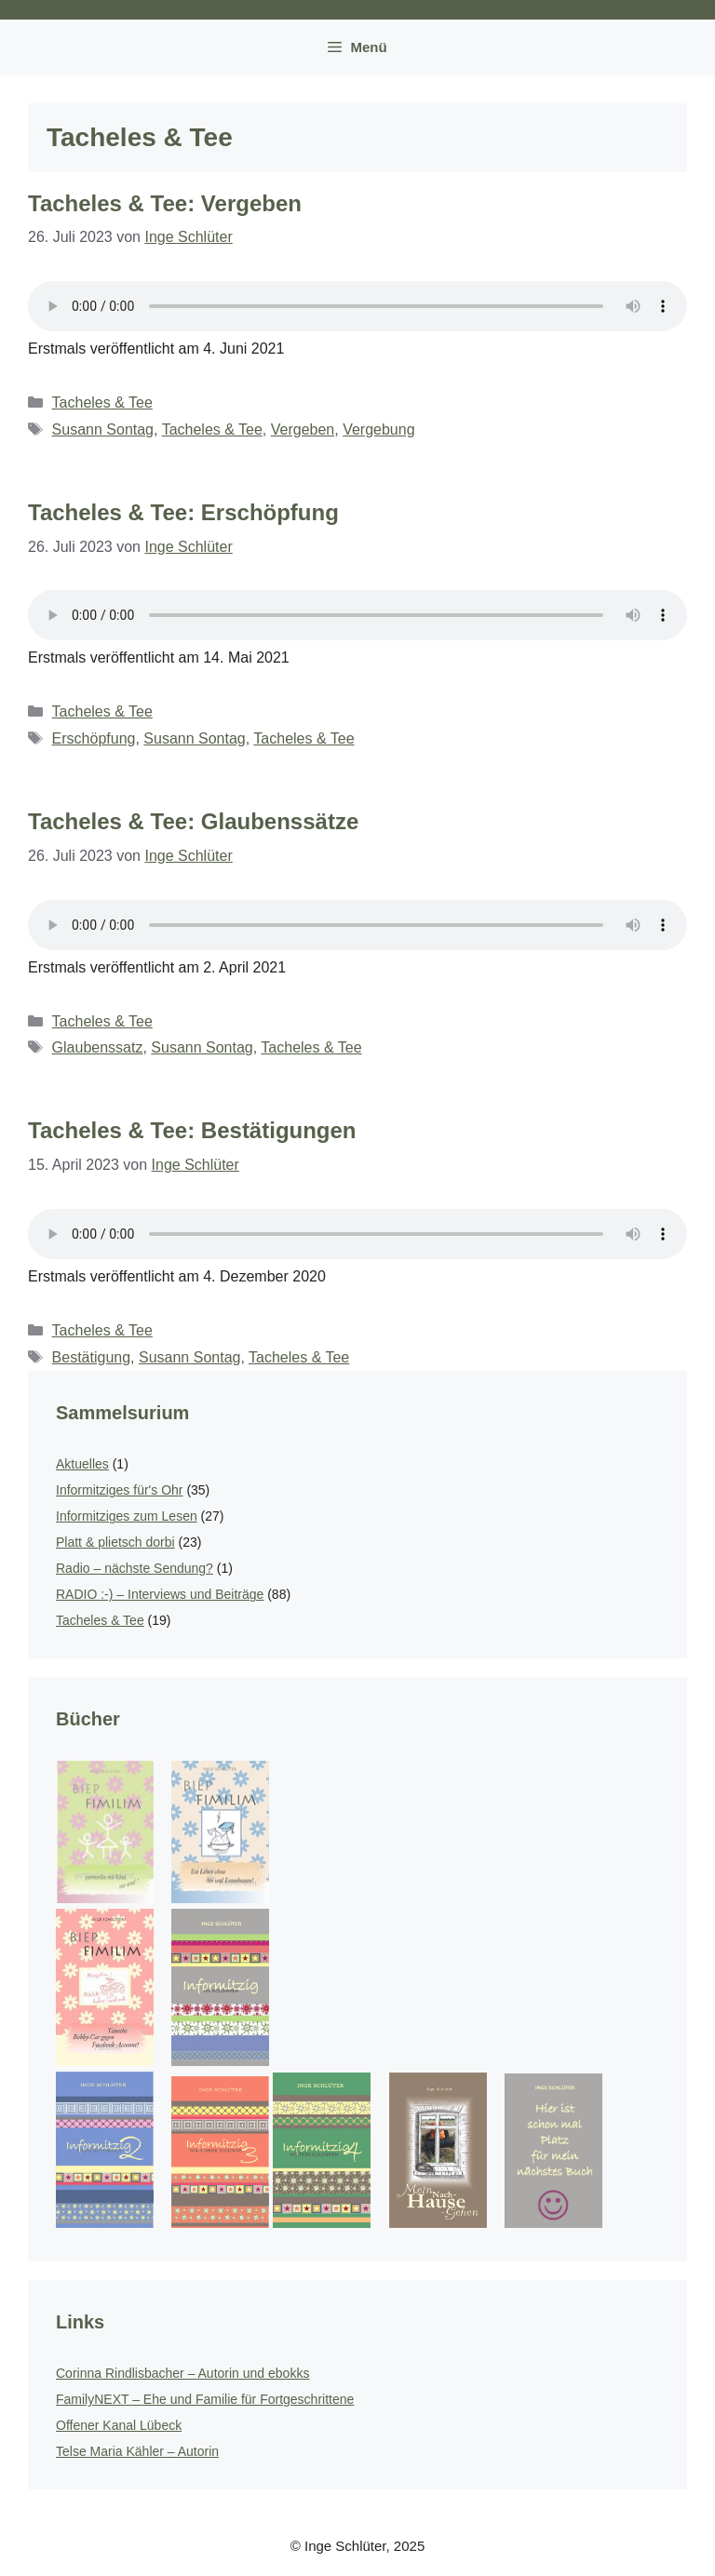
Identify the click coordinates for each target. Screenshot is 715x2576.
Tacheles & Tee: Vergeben (165, 203)
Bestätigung (91, 1357)
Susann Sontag (103, 429)
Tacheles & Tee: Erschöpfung (183, 512)
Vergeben (303, 429)
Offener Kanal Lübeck (119, 2425)
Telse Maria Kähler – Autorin (137, 2451)
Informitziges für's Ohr (119, 1490)
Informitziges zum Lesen (126, 1516)
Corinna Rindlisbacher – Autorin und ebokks (182, 2373)
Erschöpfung (94, 738)
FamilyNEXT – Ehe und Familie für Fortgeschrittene (205, 2399)
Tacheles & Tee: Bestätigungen (192, 1130)
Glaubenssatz (97, 1047)
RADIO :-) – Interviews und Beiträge (159, 1594)
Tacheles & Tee (102, 402)
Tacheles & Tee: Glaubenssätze (193, 821)
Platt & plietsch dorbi (115, 1542)
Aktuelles (82, 1463)
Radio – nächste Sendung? (134, 1568)
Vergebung (378, 429)
